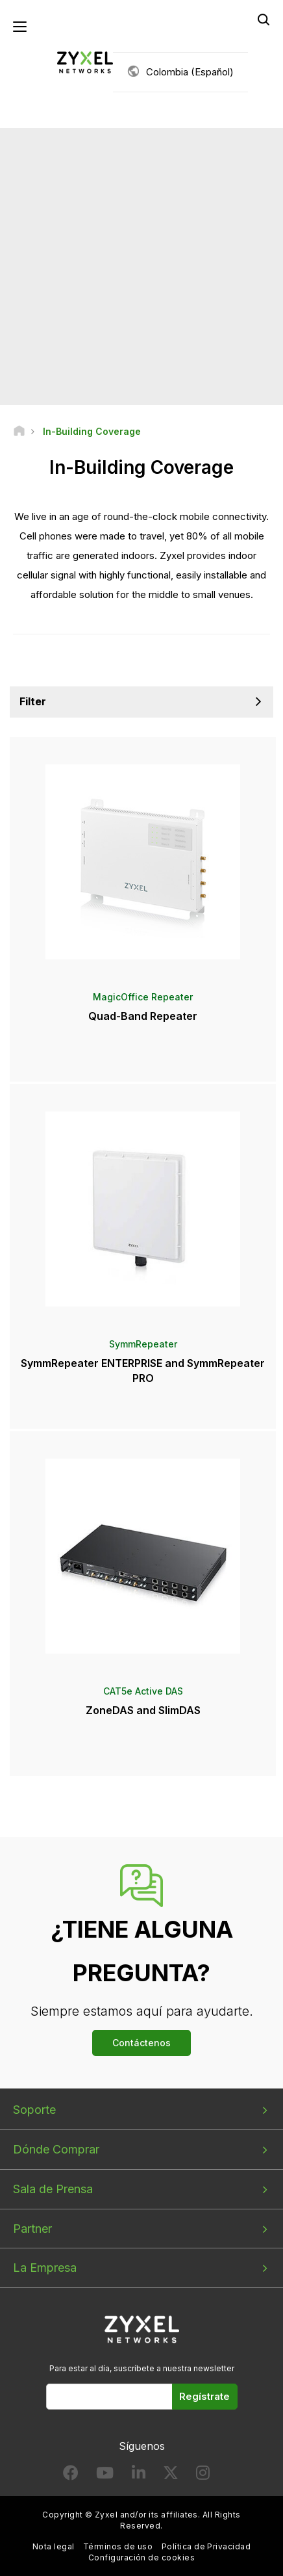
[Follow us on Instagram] (203, 2475)
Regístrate (204, 2396)
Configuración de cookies (141, 2557)
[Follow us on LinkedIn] (138, 2475)
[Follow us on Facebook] (71, 2475)
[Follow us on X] (170, 2475)
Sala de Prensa (53, 2189)
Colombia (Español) (190, 72)
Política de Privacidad (206, 2546)
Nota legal (53, 2546)
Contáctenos (141, 2042)
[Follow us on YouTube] (105, 2475)
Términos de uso (118, 2546)
